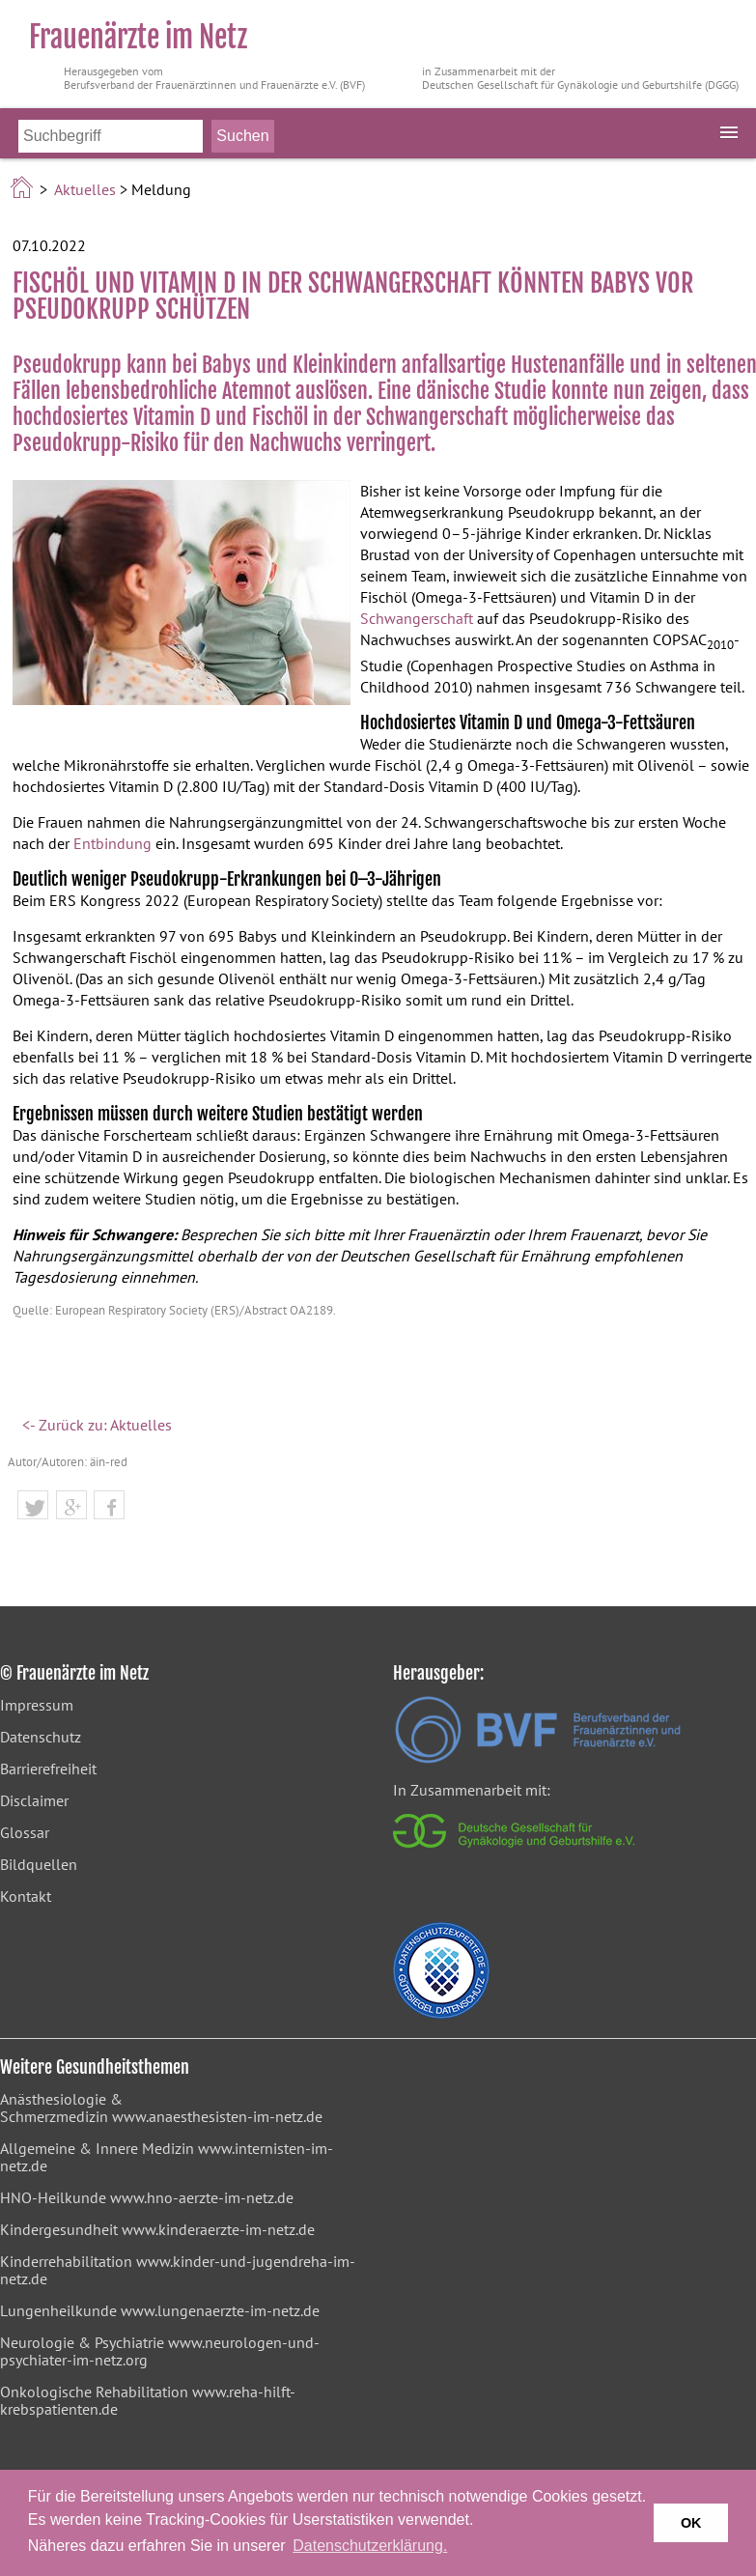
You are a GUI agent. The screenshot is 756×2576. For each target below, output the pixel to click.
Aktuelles (85, 189)
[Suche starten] (242, 136)
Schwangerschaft (416, 618)
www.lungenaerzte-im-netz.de (220, 2310)
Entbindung (112, 843)
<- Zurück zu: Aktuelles (97, 1424)
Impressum (36, 1704)
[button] (32, 1508)
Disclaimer (34, 1800)
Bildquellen (38, 1864)
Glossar (24, 1832)
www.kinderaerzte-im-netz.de (218, 2229)
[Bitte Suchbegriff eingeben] (110, 136)
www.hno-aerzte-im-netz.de (202, 2197)
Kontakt (25, 1896)
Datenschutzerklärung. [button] (370, 2545)
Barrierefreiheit (48, 1768)
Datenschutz (40, 1736)
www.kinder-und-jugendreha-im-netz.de (177, 2269)
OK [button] (691, 2523)
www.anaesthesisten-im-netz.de (217, 2116)
